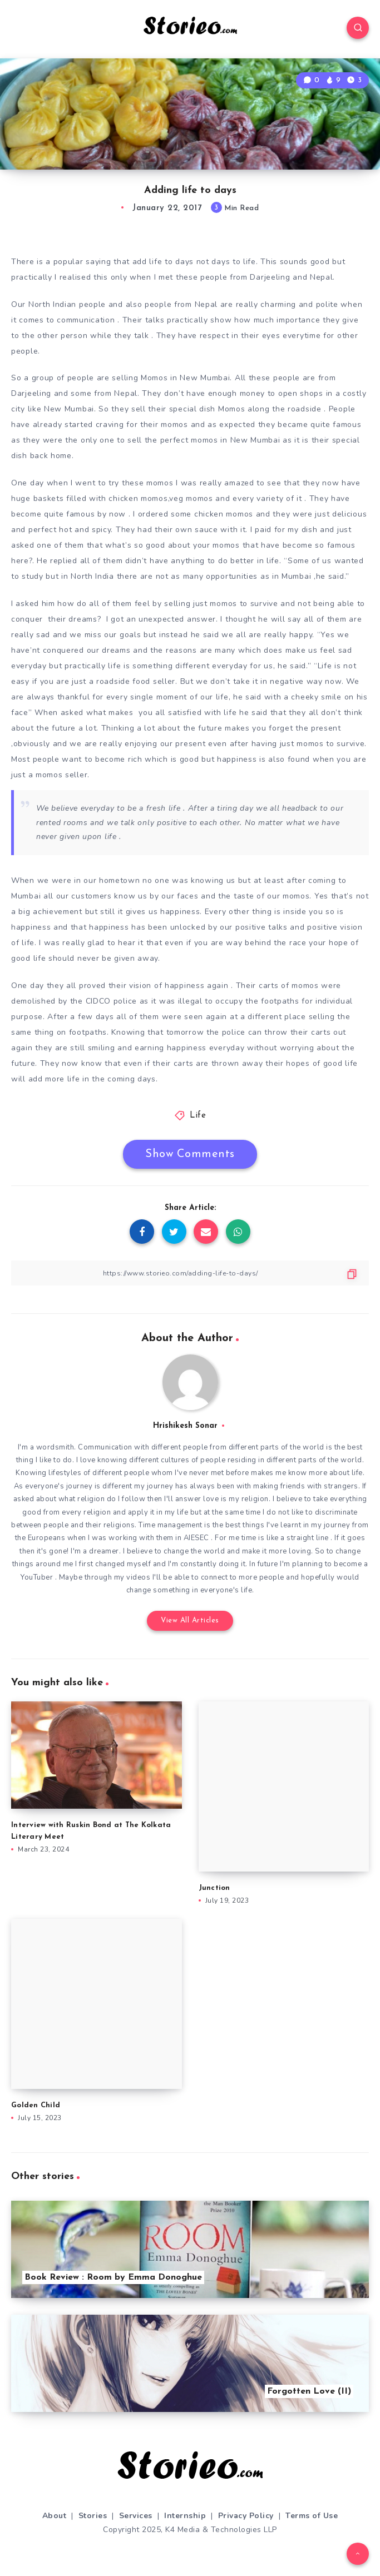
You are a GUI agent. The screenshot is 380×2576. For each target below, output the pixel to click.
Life (198, 1115)
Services (135, 2515)
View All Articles (190, 1620)
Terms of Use (311, 2515)
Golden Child (35, 2105)
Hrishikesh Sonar (185, 1426)
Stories (92, 2515)
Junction (214, 1888)
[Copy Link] (190, 1272)
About (54, 2515)
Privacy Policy (246, 2515)
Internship (185, 2515)
